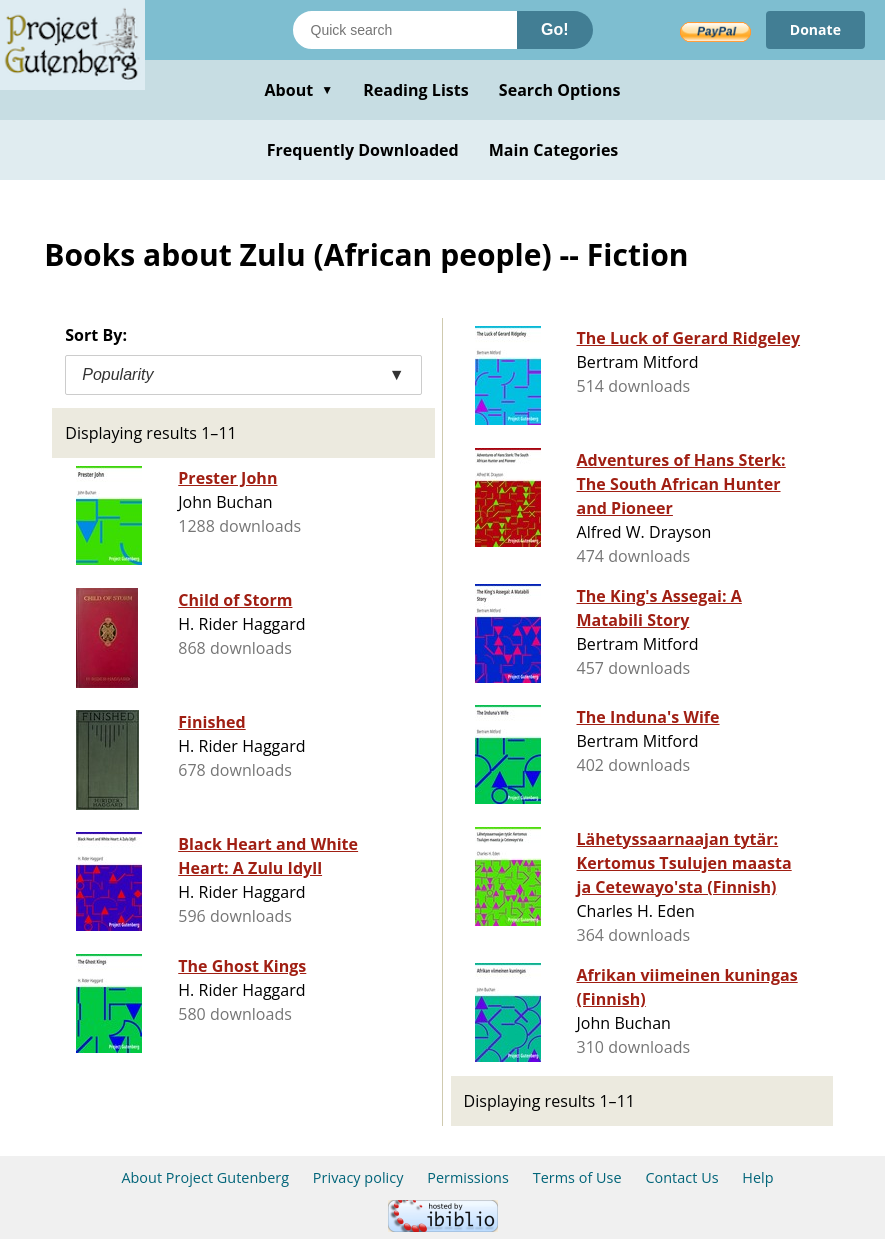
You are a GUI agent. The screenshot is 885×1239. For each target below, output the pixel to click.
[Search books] (405, 30)
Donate (815, 29)
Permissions (468, 1177)
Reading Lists (416, 90)
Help (757, 1177)
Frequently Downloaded (363, 150)
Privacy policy (358, 1177)
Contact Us (681, 1177)
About (298, 90)
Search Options (560, 90)
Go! (555, 29)
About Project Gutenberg (205, 1177)
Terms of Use (577, 1177)
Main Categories (554, 150)
